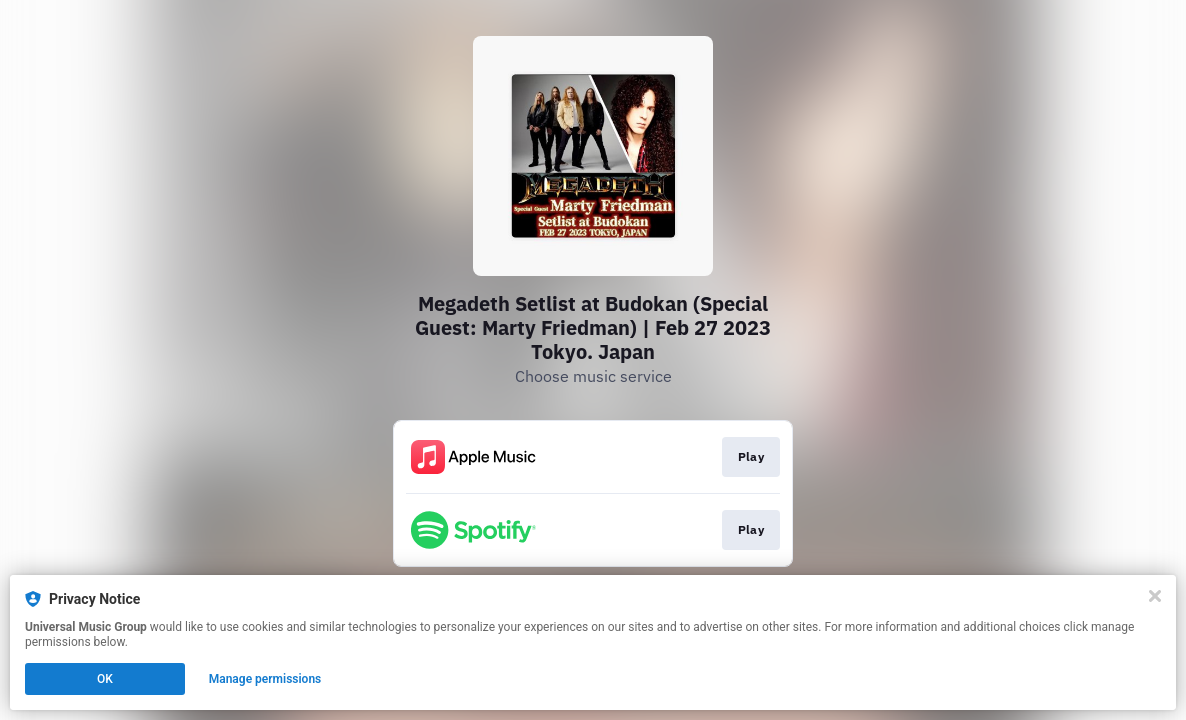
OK (105, 679)
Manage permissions (265, 679)
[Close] (1155, 596)
